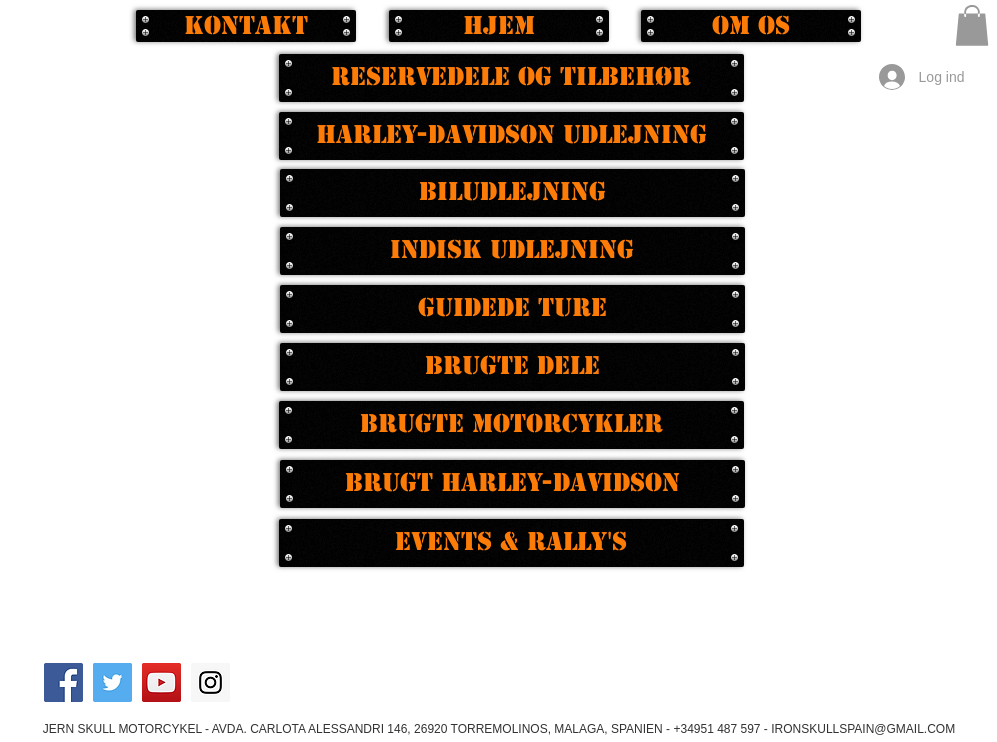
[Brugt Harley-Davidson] (512, 484)
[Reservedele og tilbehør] (511, 78)
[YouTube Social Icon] (161, 682)
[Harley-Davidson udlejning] (511, 136)
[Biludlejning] (512, 193)
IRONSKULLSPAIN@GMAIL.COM (863, 729)
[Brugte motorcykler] (511, 425)
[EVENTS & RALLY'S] (511, 543)
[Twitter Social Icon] (112, 682)
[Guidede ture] (512, 309)
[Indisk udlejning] (512, 251)
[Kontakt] (246, 26)
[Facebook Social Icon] (63, 682)
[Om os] (751, 26)
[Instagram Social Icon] (210, 682)
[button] (972, 25)
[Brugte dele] (512, 367)
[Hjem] (499, 26)
